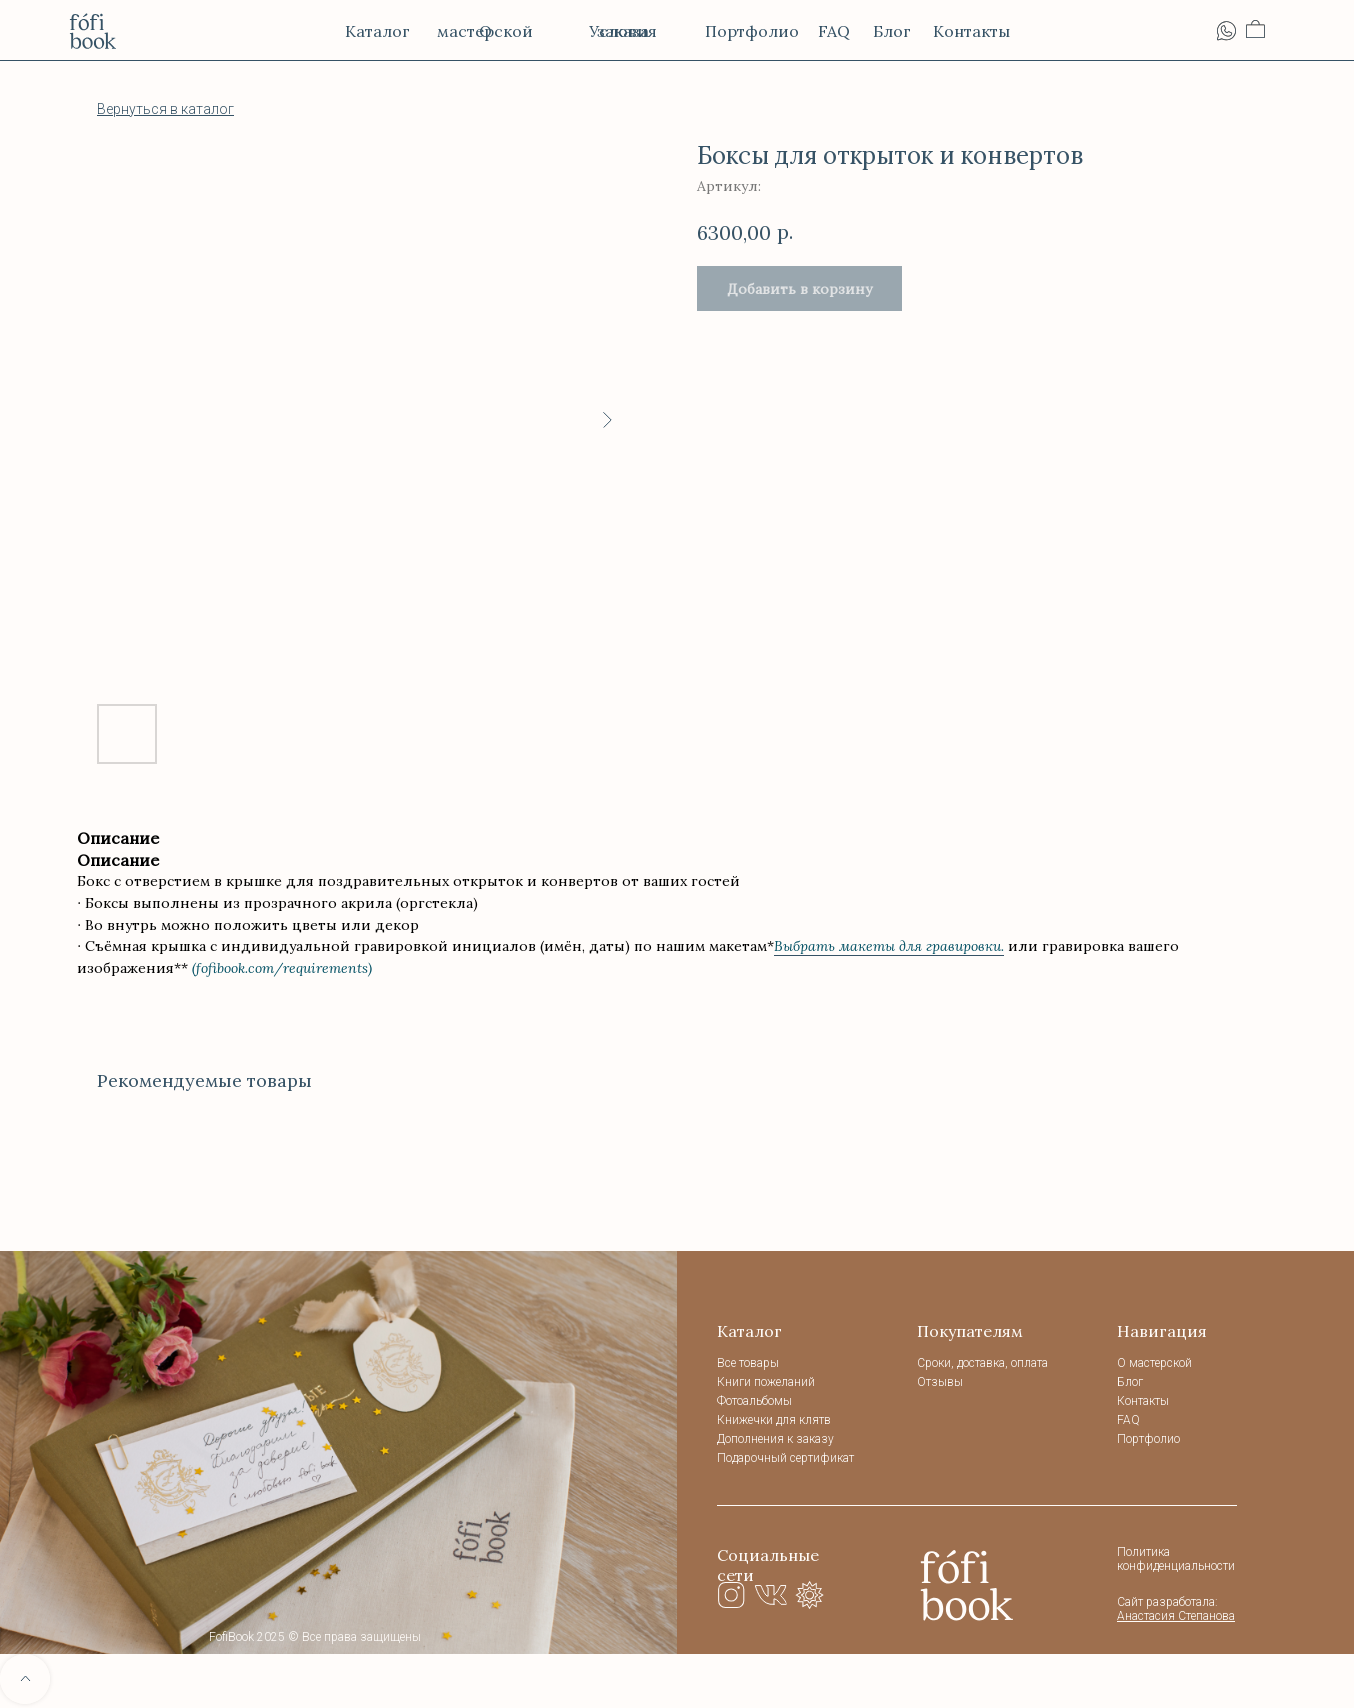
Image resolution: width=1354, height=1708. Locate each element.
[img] (967, 1584)
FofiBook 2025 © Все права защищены (315, 1637)
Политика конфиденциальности (1176, 1559)
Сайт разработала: (1176, 1609)
